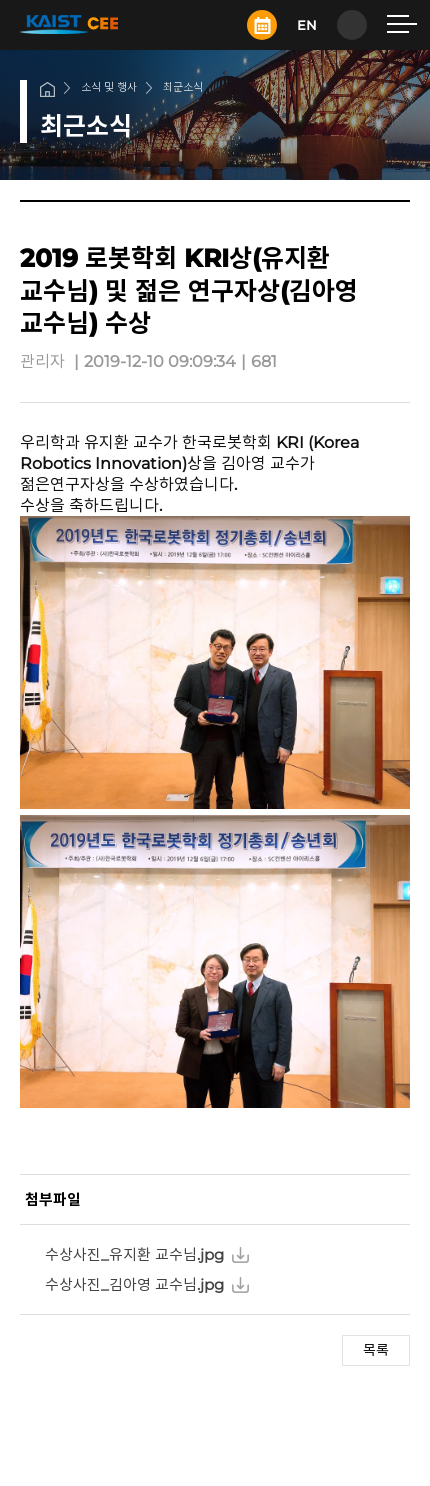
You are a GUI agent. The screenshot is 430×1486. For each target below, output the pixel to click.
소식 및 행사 (109, 87)
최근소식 (183, 87)
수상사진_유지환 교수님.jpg (134, 1254)
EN (307, 25)
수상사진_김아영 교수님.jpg (134, 1284)
